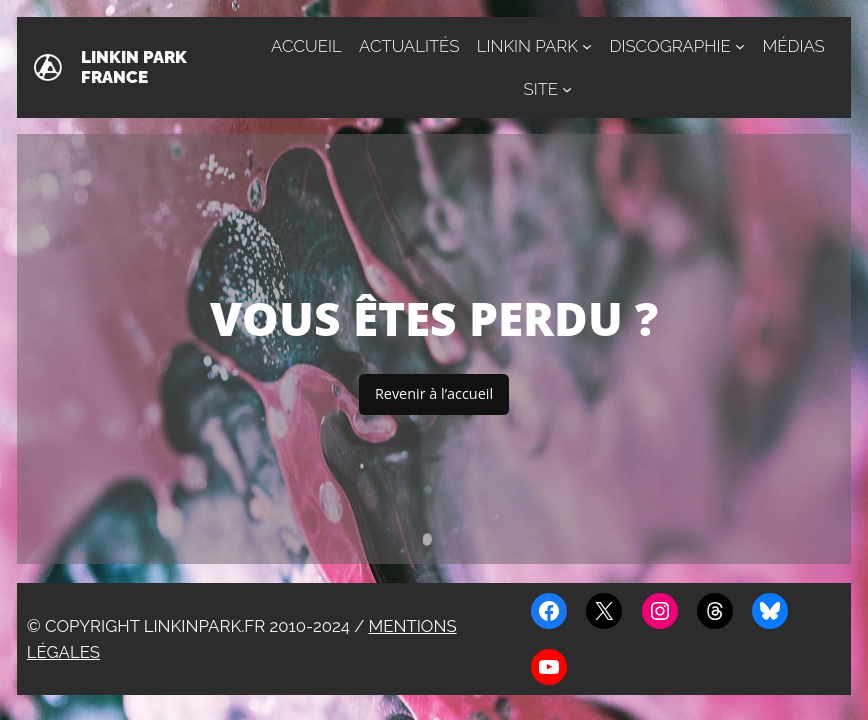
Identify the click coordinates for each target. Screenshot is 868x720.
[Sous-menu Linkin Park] (587, 46)
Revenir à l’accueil (434, 393)
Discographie (669, 46)
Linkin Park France (134, 66)
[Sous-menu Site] (567, 89)
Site (541, 89)
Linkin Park (527, 46)
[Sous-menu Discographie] (740, 46)
